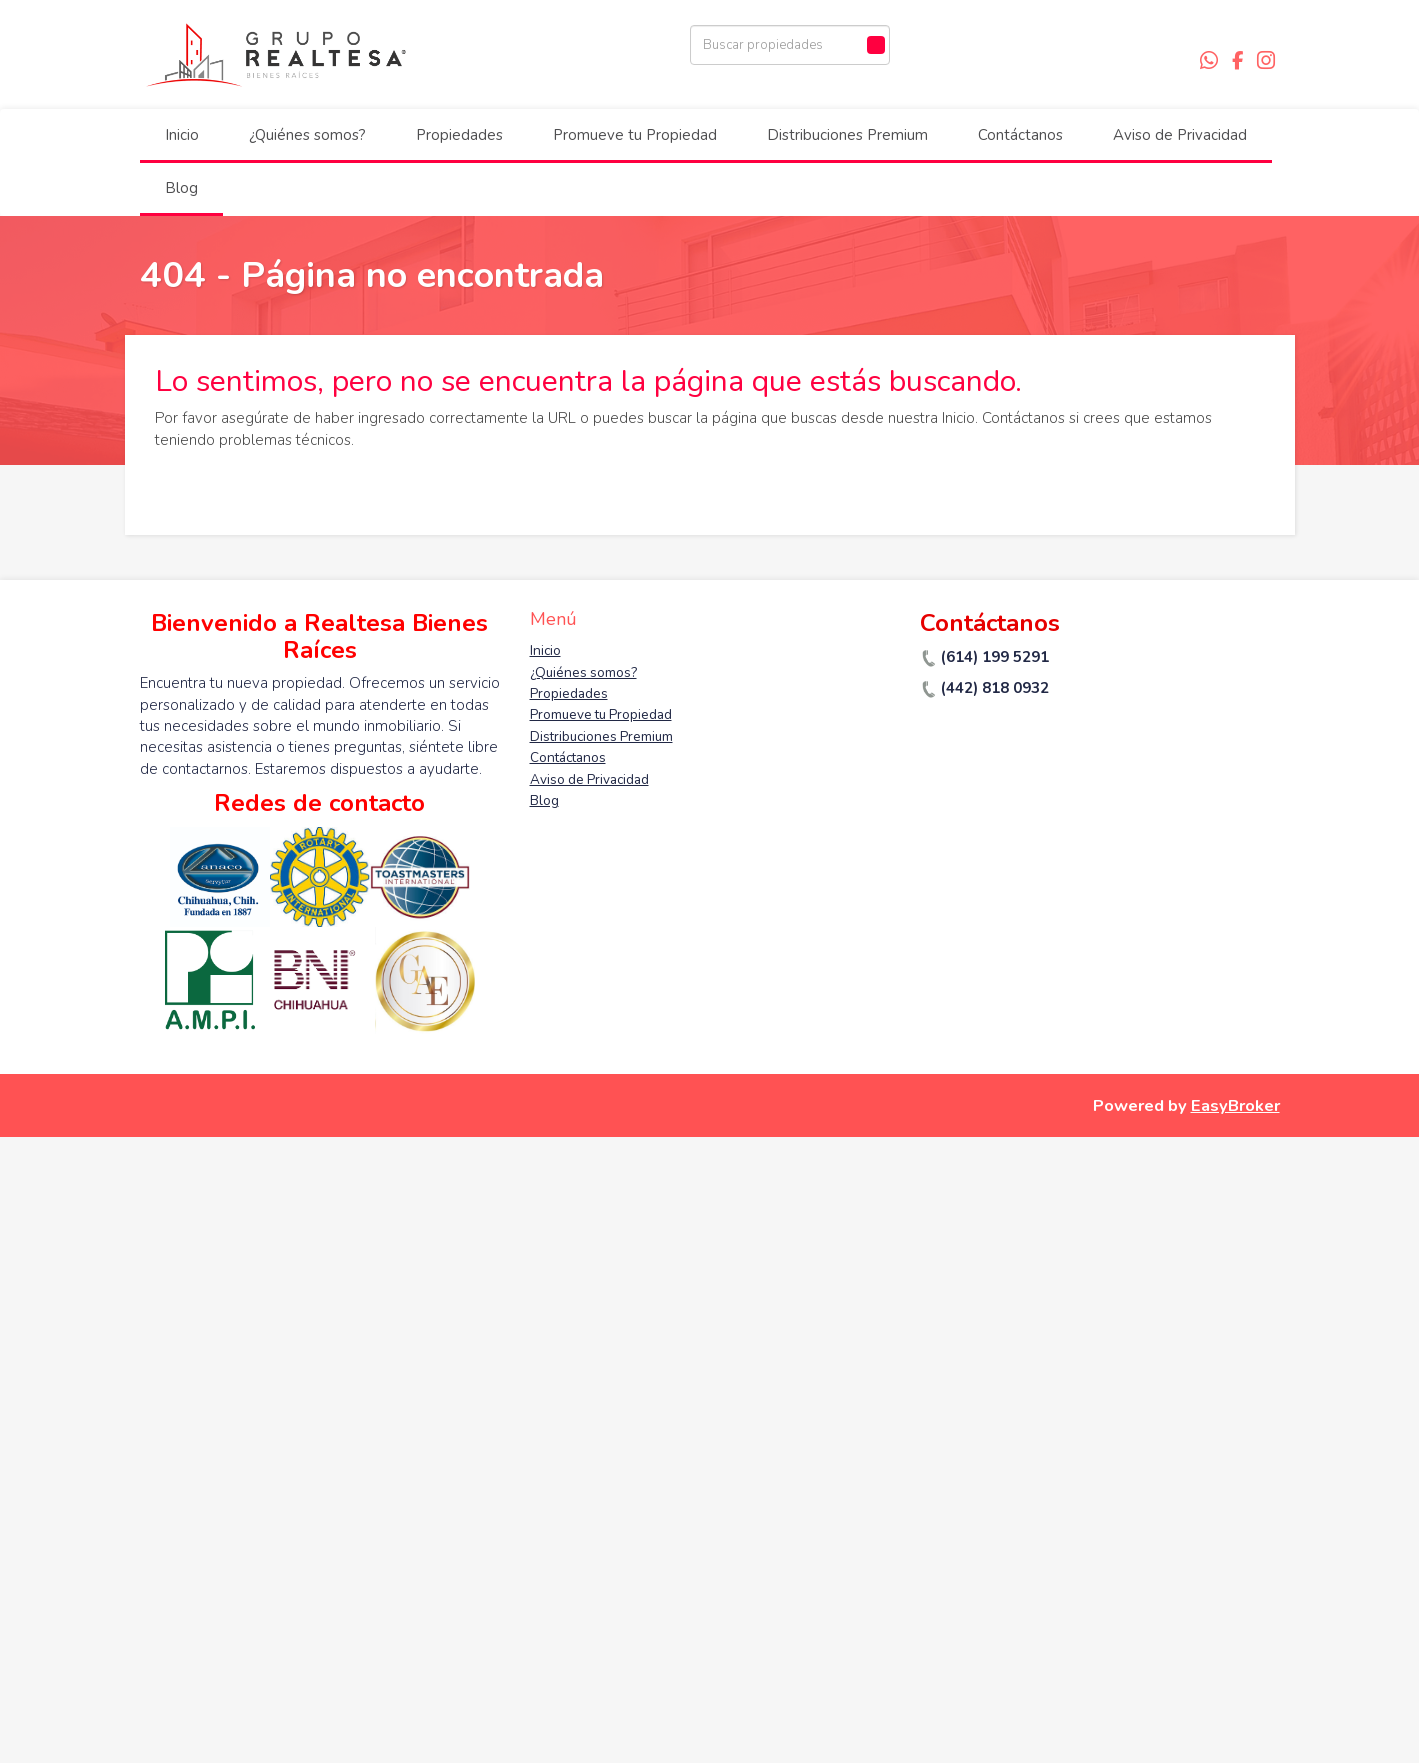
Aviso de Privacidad (1180, 135)
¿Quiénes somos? (307, 135)
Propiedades (459, 135)
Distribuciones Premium (847, 135)
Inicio (182, 135)
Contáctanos (1020, 135)
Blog (181, 188)
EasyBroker (1235, 1105)
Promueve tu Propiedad (635, 135)
